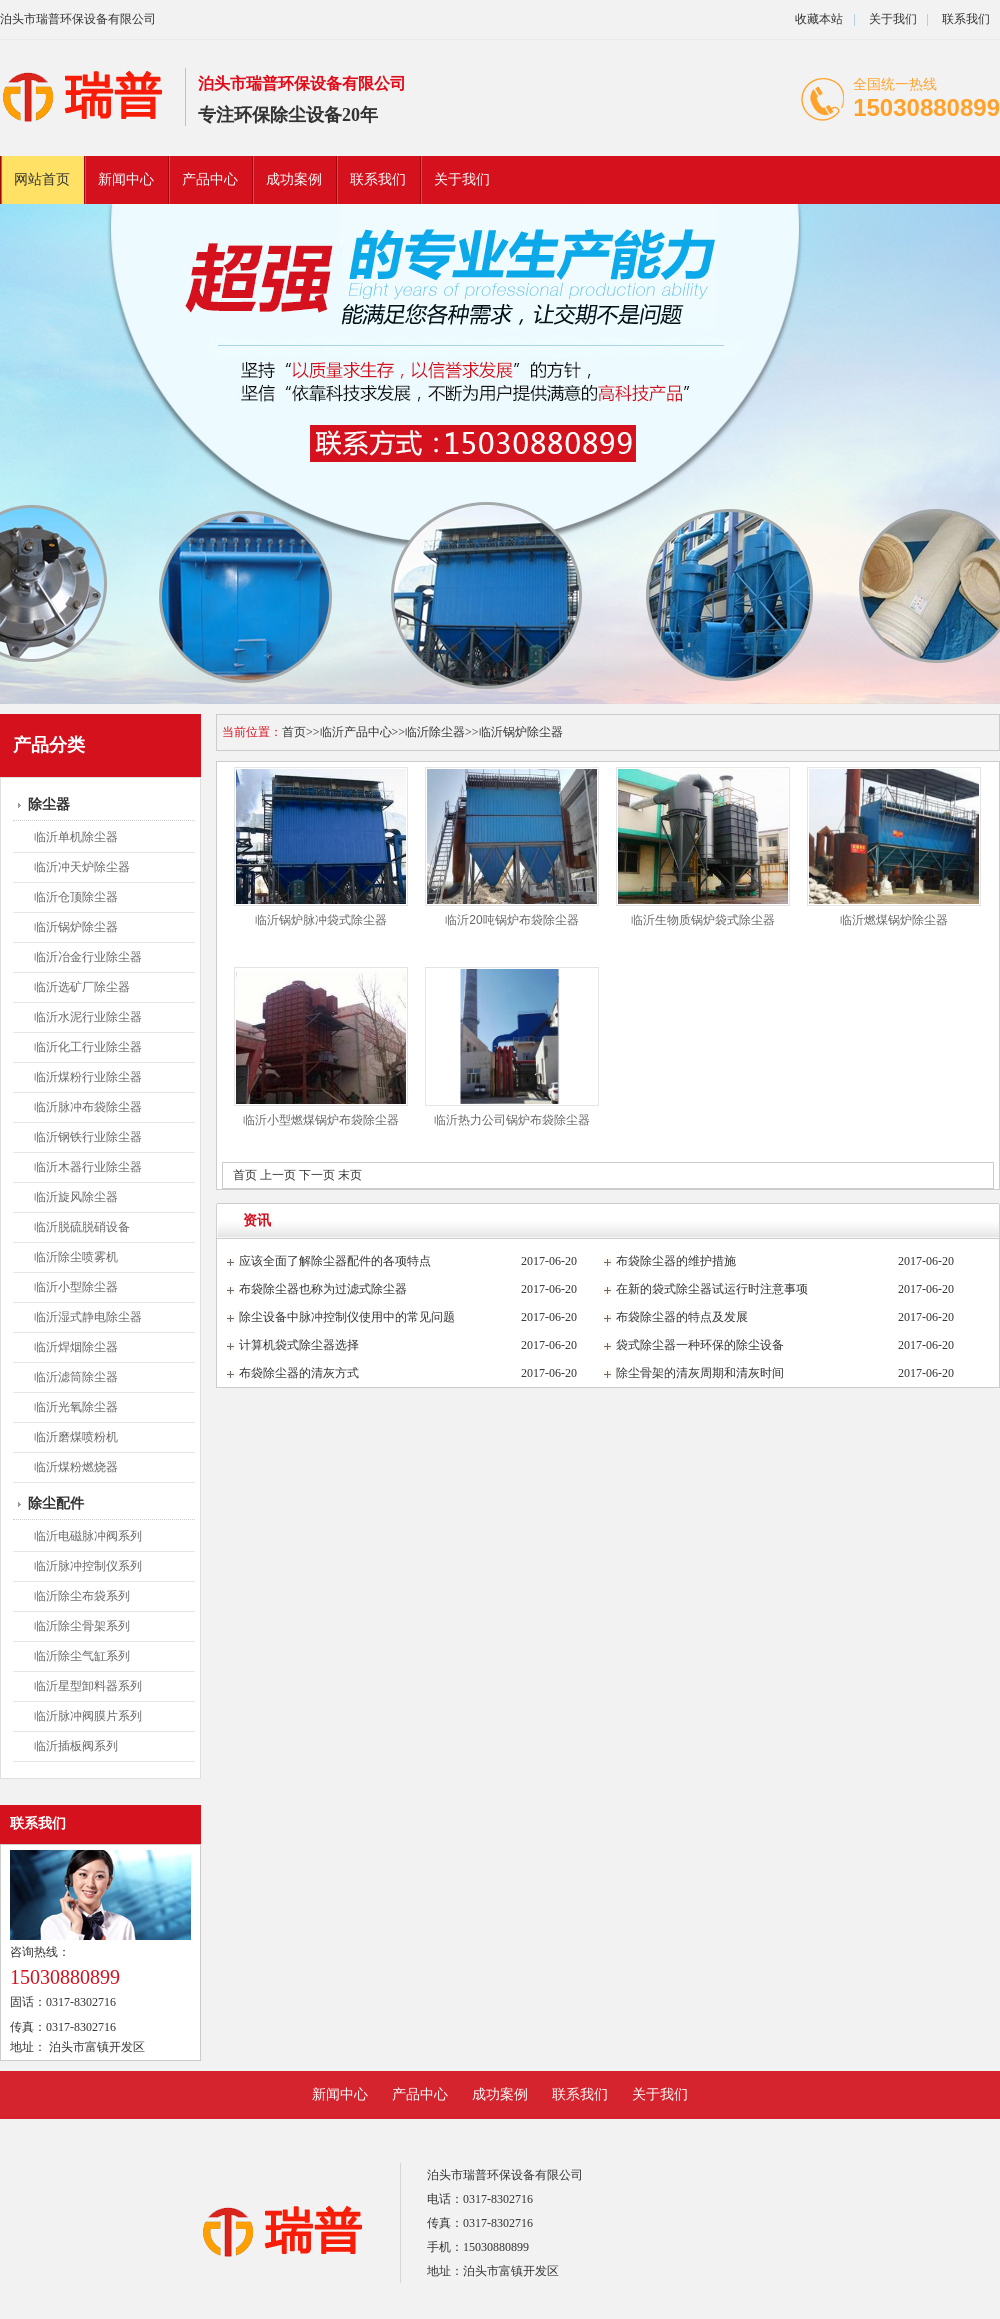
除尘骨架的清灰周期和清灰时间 (700, 1373)
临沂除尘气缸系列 (82, 1656)
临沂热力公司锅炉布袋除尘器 (512, 1120)
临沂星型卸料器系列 (88, 1686)
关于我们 (893, 19)
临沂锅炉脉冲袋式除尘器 (321, 920)
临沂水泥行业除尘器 (88, 1017)
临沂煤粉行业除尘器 (88, 1077)
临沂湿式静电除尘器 (88, 1317)
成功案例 (294, 179)
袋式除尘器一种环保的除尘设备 (700, 1345)
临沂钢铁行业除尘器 (88, 1137)
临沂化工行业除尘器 (88, 1047)
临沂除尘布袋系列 (82, 1596)
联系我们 (966, 19)
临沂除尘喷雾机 (76, 1257)
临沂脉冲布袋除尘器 (88, 1107)
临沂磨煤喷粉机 (76, 1437)
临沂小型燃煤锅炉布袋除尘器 (321, 1120)
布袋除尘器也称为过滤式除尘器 (323, 1289)
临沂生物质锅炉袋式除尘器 (703, 920)
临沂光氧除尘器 (76, 1407)
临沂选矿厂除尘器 (82, 987)
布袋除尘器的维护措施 (676, 1261)
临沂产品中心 (356, 732)
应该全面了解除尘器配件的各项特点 (335, 1261)
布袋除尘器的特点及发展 (682, 1317)
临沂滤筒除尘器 (76, 1377)
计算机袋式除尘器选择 (299, 1345)
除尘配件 (56, 1503)
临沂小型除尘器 (76, 1287)
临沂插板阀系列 (76, 1746)
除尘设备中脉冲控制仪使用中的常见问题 (347, 1317)
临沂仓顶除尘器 (76, 897)
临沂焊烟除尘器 (76, 1347)
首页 (294, 732)
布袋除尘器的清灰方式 (299, 1373)
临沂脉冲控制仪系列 (88, 1566)
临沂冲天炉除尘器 (82, 867)
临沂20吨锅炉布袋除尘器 (511, 920)
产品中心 (210, 179)
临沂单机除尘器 (76, 837)
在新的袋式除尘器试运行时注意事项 (712, 1289)
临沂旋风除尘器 (76, 1197)
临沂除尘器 (435, 732)
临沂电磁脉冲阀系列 (88, 1536)
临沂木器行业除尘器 (88, 1167)
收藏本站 (819, 19)
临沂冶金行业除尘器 (88, 957)
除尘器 (49, 804)
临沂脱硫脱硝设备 (82, 1227)
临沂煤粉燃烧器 (76, 1467)
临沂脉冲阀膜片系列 (88, 1716)
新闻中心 (126, 179)
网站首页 (42, 179)
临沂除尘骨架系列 (82, 1626)
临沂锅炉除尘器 (76, 927)
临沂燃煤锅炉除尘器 (894, 920)
